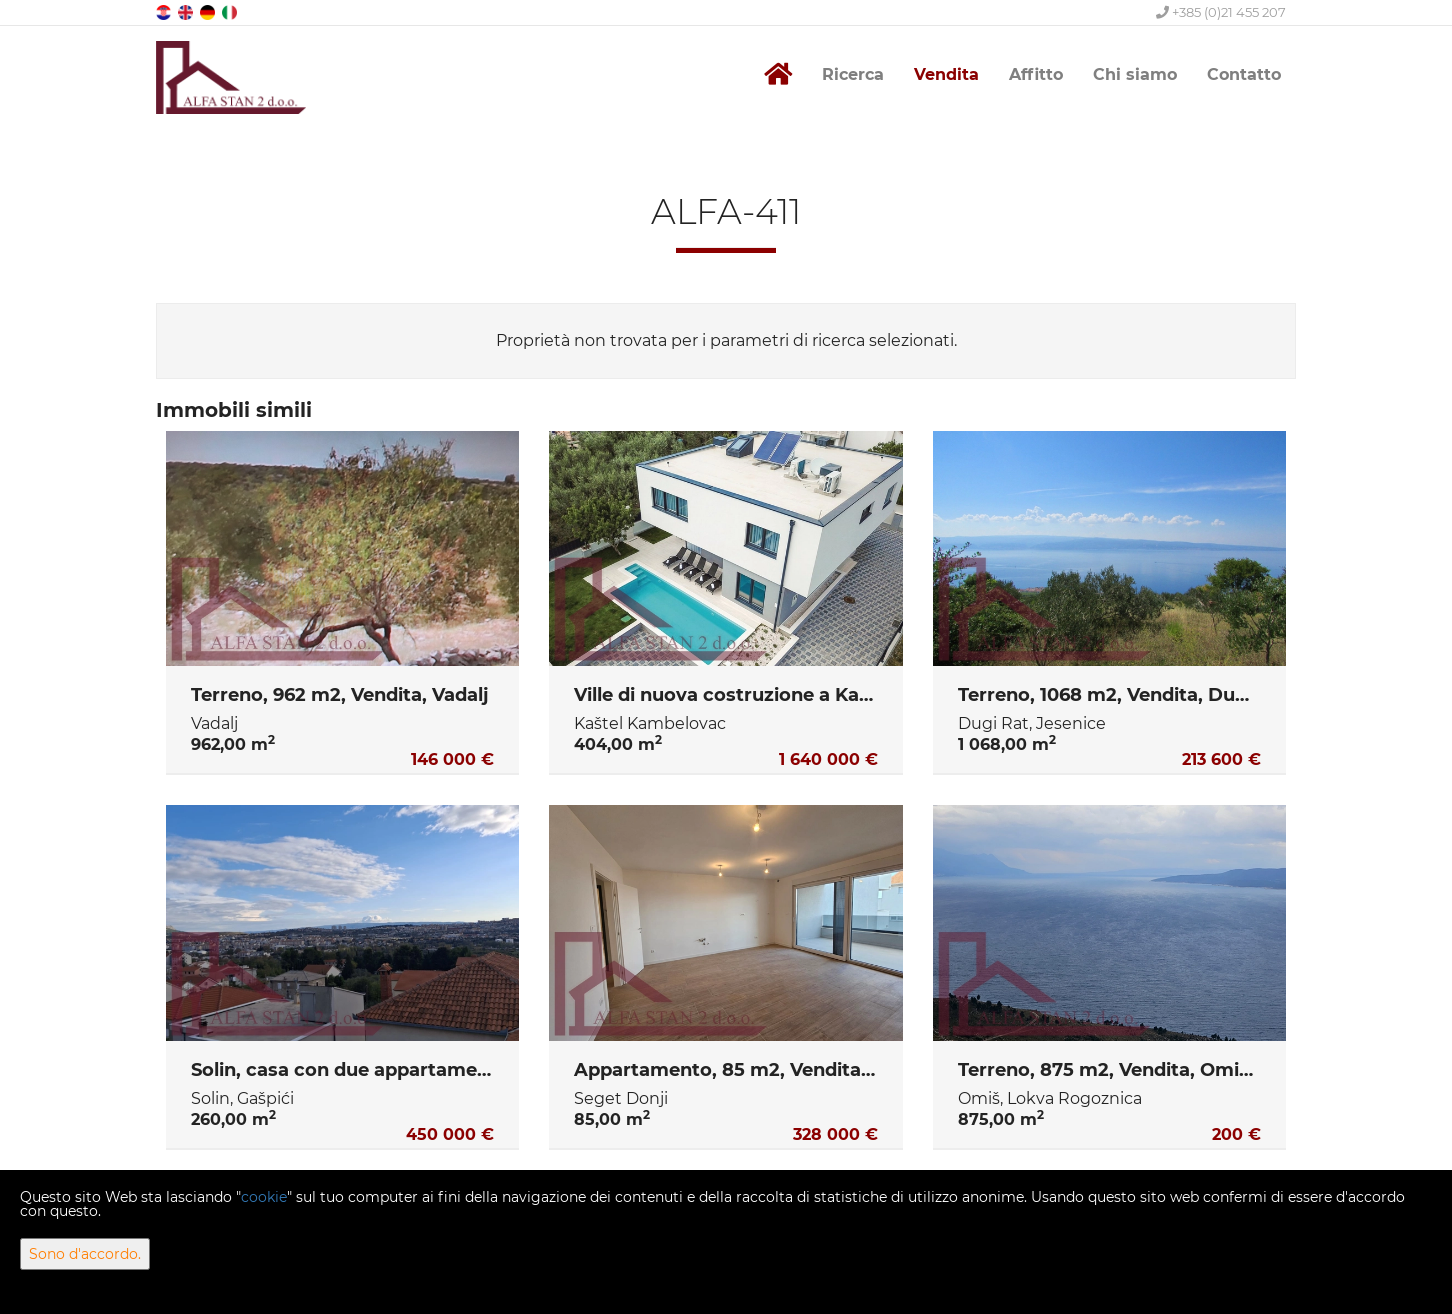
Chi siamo (1135, 74)
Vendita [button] (946, 74)
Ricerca (853, 74)
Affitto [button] (1036, 74)
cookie (264, 1197)
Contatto (1244, 74)
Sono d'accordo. (85, 1254)
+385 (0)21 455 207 (1221, 12)
